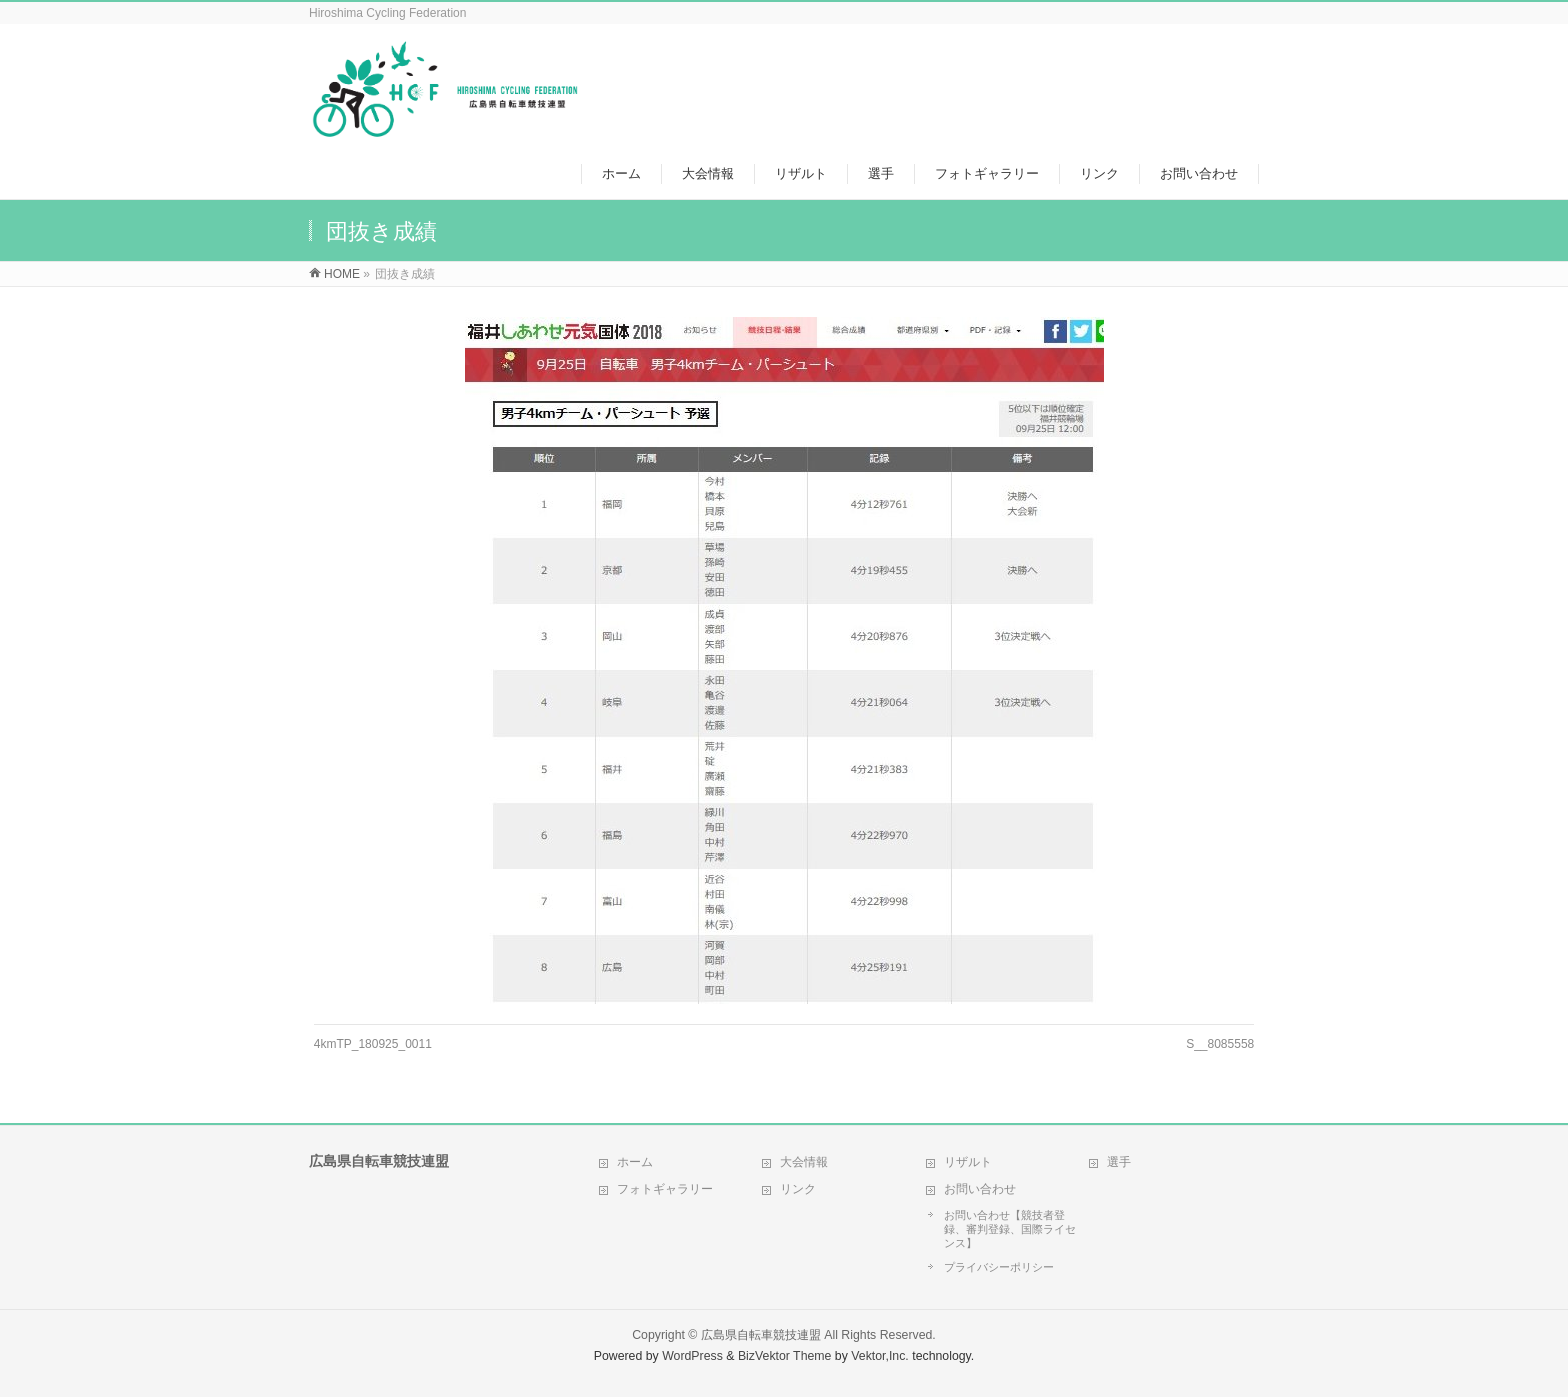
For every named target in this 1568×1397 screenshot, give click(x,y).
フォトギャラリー (665, 1189)
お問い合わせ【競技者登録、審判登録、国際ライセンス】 (1010, 1229)
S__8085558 (1220, 1044)
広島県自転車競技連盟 (761, 1335)
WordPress (692, 1356)
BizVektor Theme (785, 1356)
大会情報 (804, 1162)
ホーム (635, 1162)
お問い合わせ (980, 1189)
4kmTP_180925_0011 (373, 1044)
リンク (798, 1189)
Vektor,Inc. (880, 1356)
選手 (1119, 1162)
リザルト (968, 1162)
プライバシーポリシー (999, 1267)
